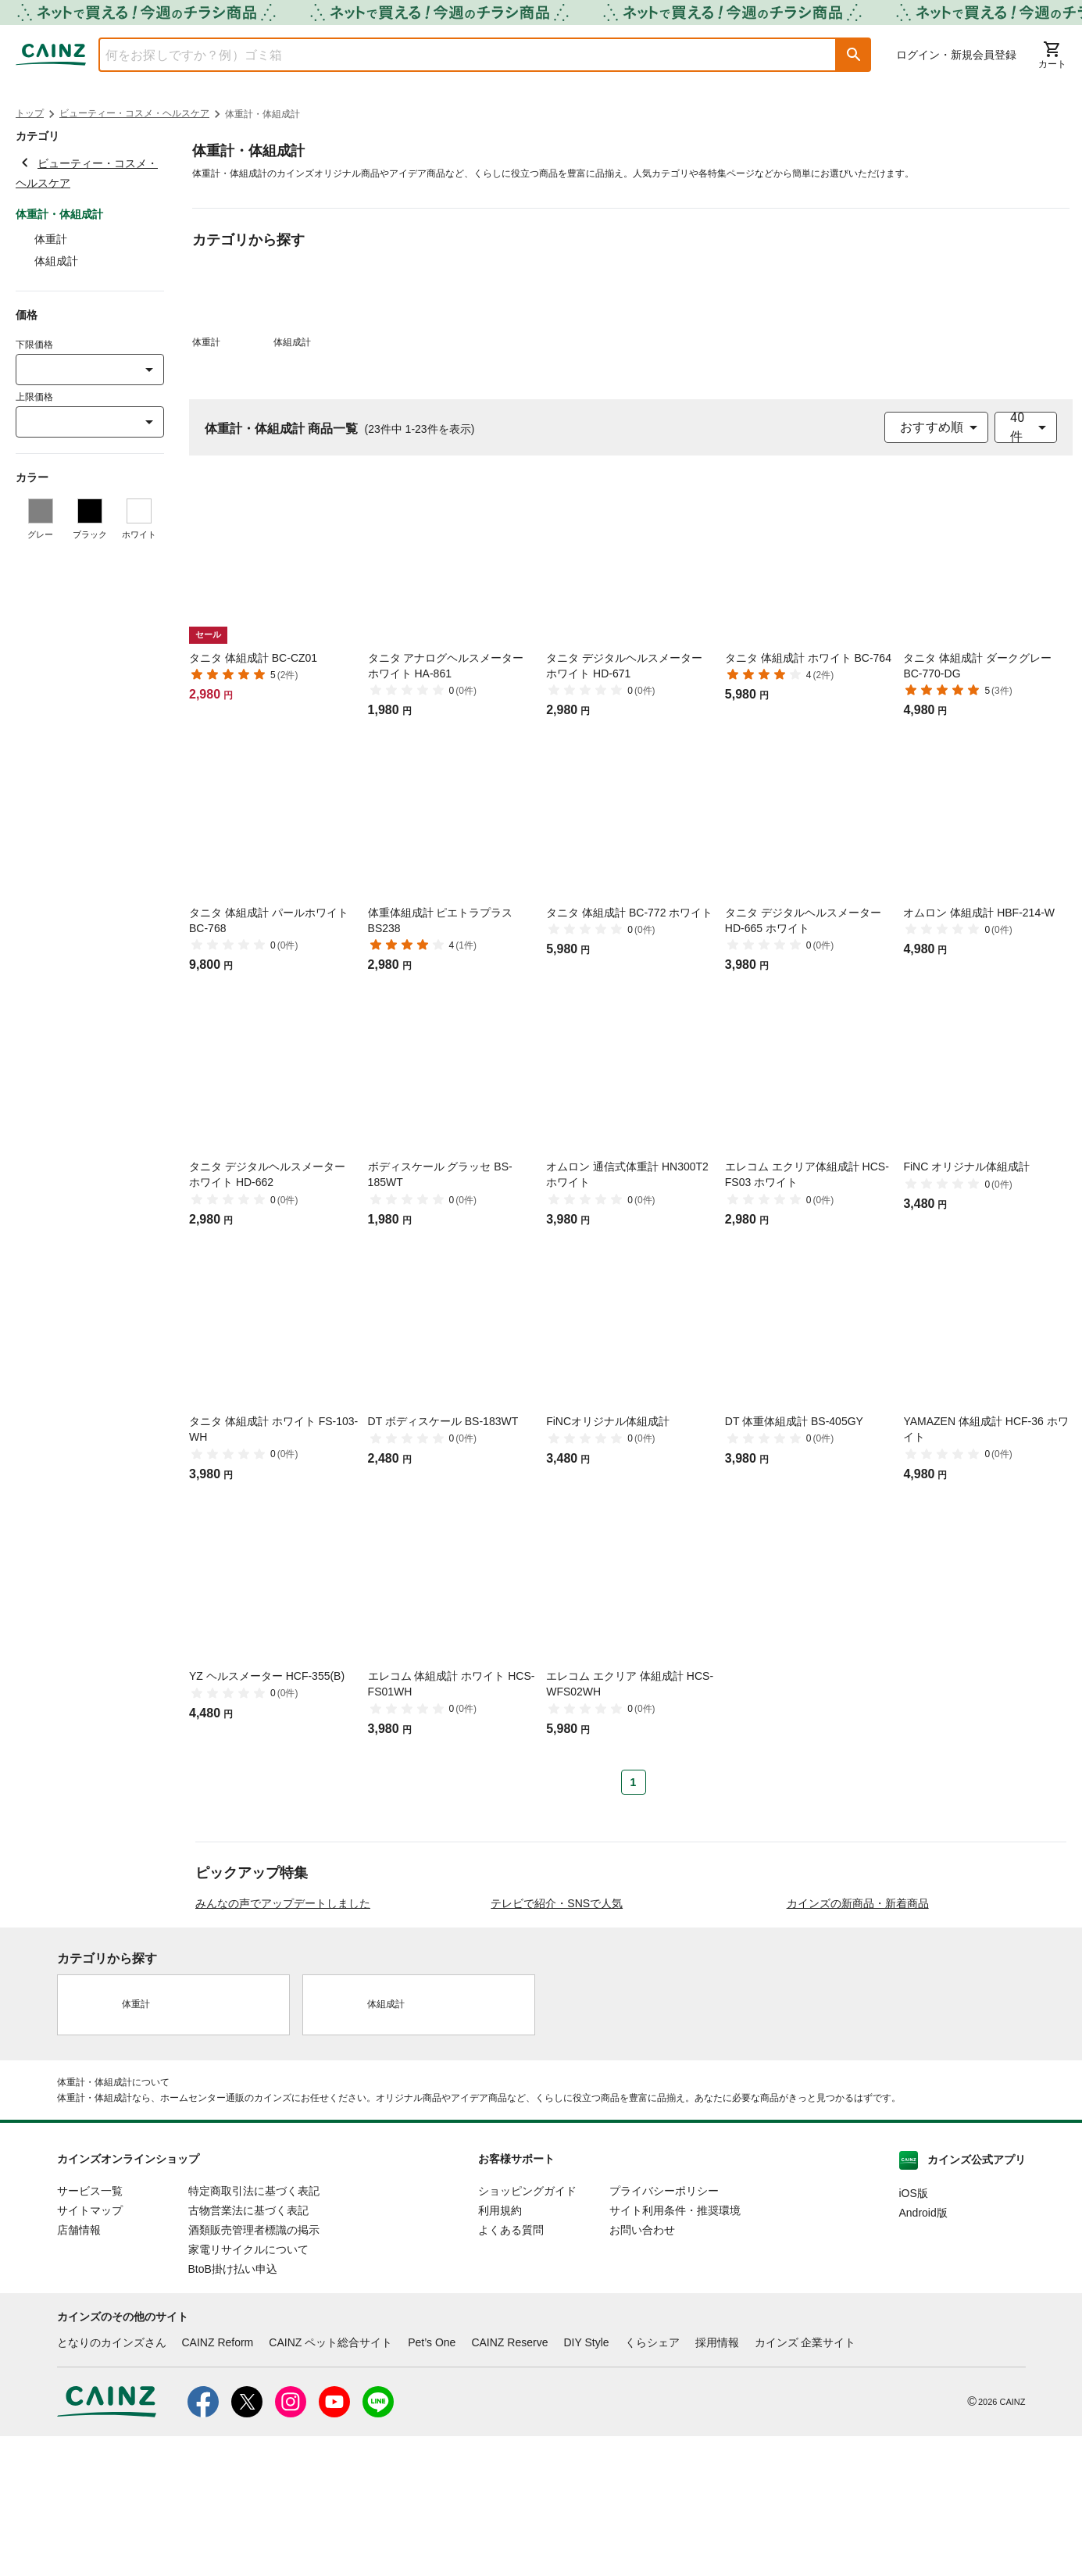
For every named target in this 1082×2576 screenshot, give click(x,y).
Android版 (923, 2352)
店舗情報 (79, 2369)
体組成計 (56, 261)
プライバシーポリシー (664, 2330)
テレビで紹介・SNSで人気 (557, 2043)
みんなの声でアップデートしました (282, 2043)
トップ (30, 113)
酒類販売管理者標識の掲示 (254, 2369)
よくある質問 (511, 2369)
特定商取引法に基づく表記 (254, 2330)
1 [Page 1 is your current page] (633, 1782)
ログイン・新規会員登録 (956, 54)
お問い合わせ (642, 2369)
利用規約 (500, 2350)
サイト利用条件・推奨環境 (675, 2350)
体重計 (50, 239)
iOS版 (913, 2333)
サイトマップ (90, 2350)
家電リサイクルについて (248, 2389)
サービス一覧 (90, 2330)
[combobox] (455, 55)
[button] (854, 55)
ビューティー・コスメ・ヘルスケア (134, 113)
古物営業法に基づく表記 (248, 2350)
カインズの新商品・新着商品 (858, 2043)
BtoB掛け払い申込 (232, 2409)
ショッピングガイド (527, 2330)
